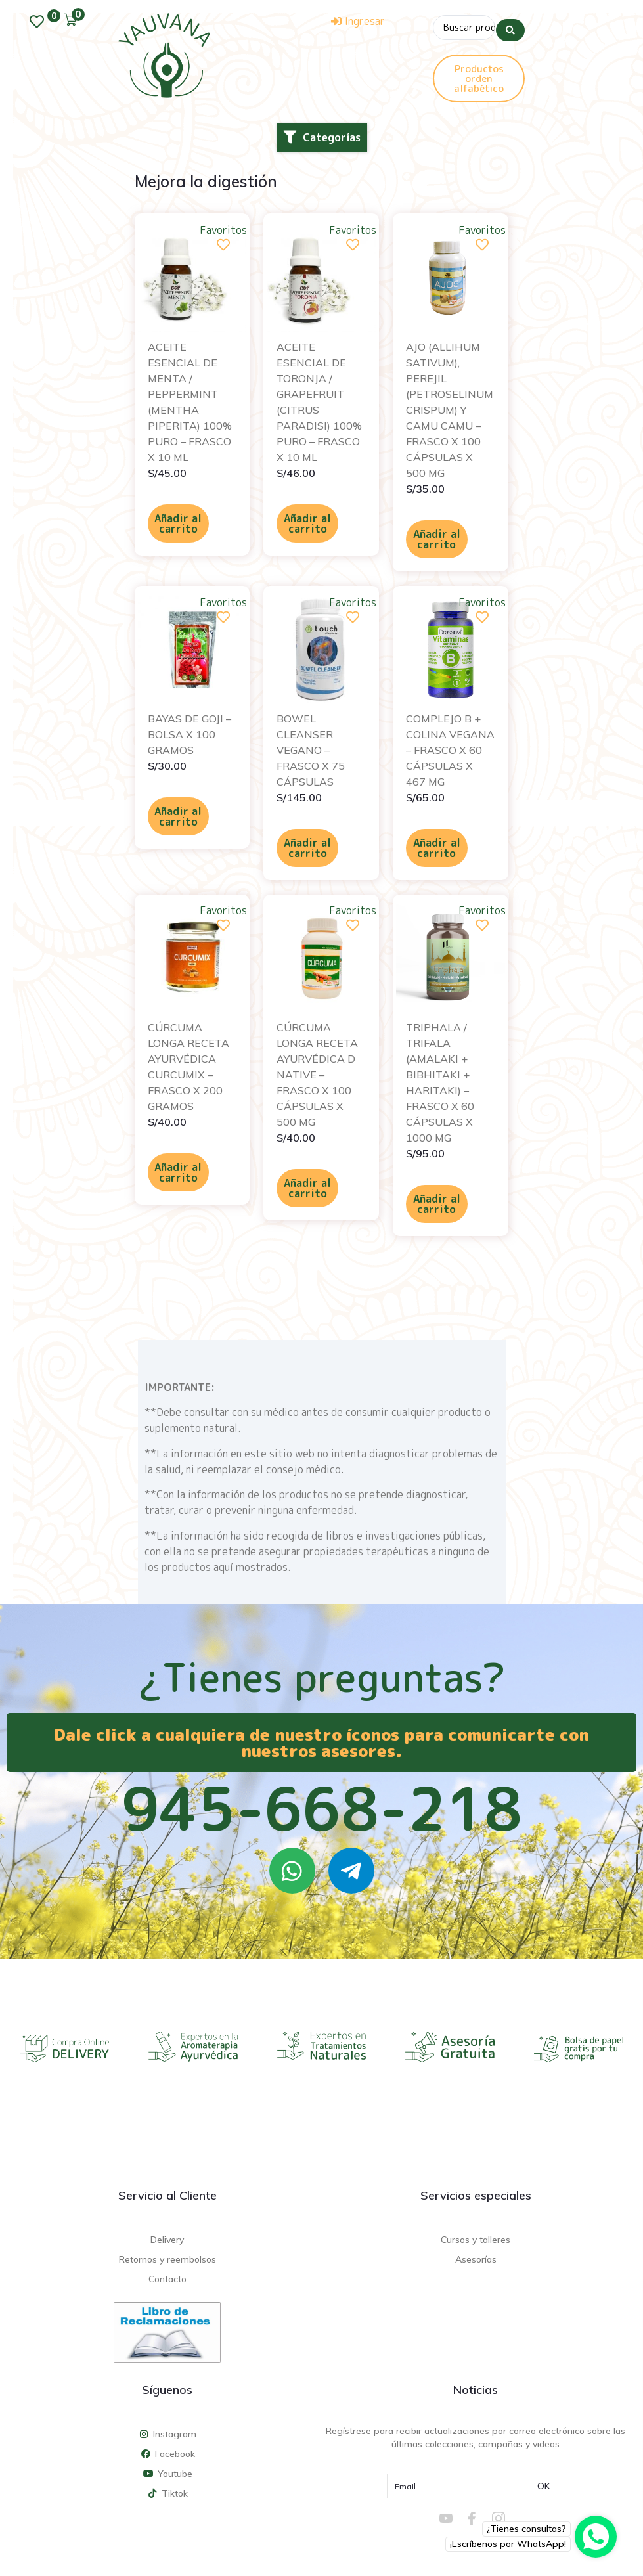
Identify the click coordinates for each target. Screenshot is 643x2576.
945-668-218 (322, 1807)
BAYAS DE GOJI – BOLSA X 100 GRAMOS (189, 733)
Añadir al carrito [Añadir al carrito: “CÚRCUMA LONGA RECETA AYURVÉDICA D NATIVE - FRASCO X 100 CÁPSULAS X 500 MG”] (307, 1187)
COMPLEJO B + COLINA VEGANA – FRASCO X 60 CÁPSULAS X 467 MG (450, 749)
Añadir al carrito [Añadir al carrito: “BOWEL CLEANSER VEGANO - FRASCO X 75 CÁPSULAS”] (307, 846)
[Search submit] (510, 25)
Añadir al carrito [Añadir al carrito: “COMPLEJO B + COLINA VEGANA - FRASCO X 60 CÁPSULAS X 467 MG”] (436, 846)
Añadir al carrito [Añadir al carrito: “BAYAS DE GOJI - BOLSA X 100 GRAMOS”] (178, 815)
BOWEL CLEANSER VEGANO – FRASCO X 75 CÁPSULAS (311, 749)
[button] (322, 136)
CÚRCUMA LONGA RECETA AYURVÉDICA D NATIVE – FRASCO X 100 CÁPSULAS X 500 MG (317, 1074)
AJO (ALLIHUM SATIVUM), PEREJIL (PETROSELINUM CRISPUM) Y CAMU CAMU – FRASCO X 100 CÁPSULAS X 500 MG (449, 408)
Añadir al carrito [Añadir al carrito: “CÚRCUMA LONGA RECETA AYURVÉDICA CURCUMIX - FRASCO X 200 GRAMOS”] (178, 1171)
